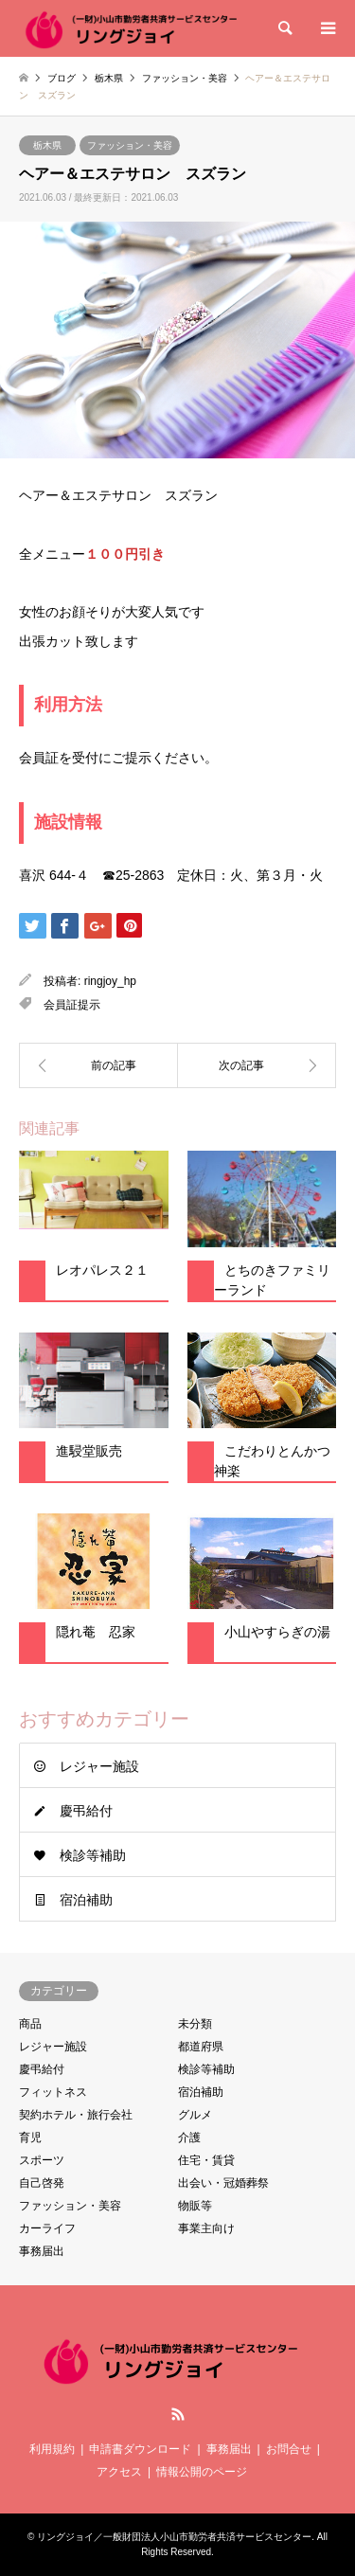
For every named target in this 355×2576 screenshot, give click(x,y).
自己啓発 (41, 2183)
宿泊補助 (86, 1899)
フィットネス (53, 2092)
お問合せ (288, 2449)
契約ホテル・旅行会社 (76, 2114)
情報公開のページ (201, 2471)
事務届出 (41, 2251)
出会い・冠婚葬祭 (223, 2183)
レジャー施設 (99, 1766)
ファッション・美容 (129, 145)
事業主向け (206, 2228)
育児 (30, 2137)
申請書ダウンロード (140, 2449)
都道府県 (200, 2046)
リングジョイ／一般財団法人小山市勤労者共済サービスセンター (174, 2536)
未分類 (195, 2023)
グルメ (195, 2114)
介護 (189, 2137)
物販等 (195, 2205)
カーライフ (47, 2228)
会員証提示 (72, 1004)
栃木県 (47, 145)
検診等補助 (93, 1855)
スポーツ (41, 2160)
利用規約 (52, 2449)
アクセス (119, 2471)
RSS (178, 2414)
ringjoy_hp (110, 981)
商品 (30, 2023)
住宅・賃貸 (206, 2160)
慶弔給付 (86, 1810)
